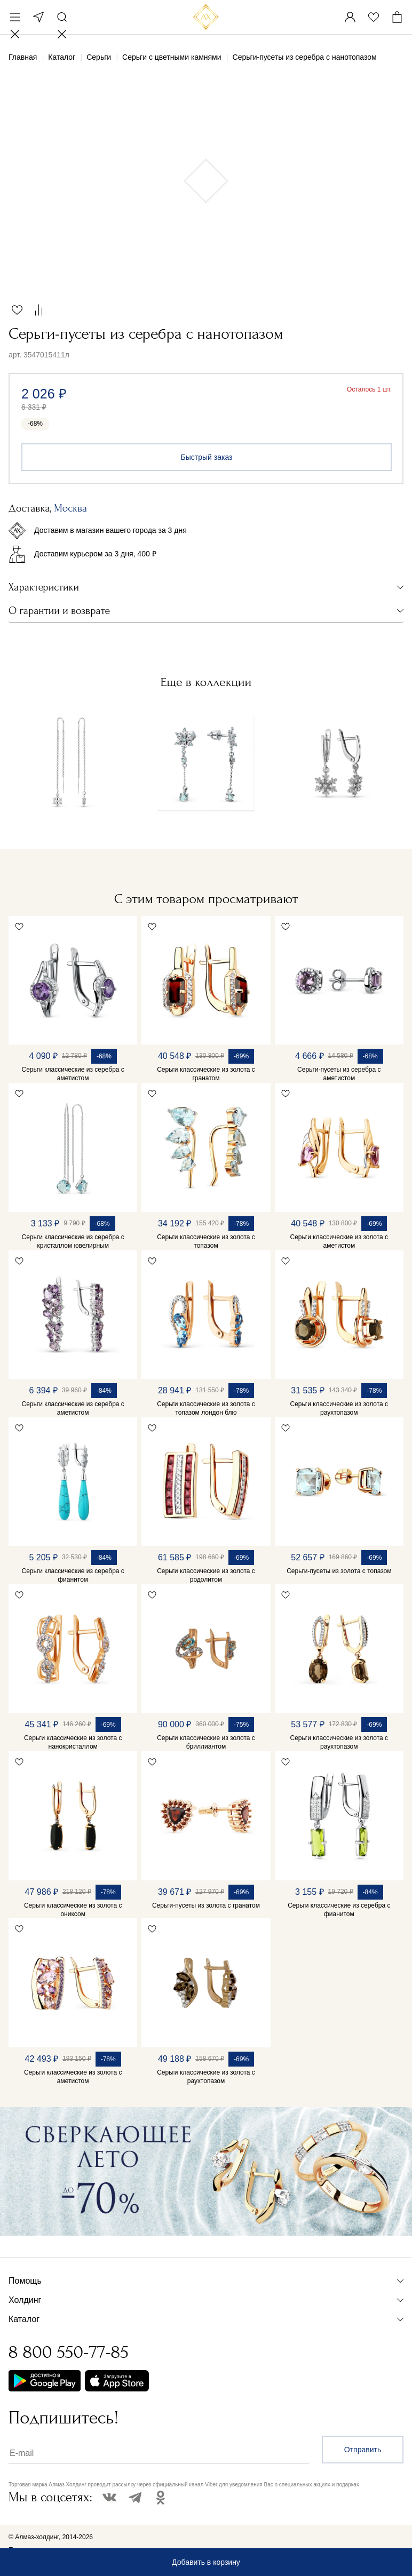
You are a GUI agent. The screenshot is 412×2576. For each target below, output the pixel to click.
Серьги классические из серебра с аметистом (73, 1074)
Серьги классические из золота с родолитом (206, 1575)
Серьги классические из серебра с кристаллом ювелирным (73, 1241)
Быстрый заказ (207, 457)
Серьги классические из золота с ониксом (73, 1910)
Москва (38, 17)
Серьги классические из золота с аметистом (339, 1241)
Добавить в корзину (206, 2562)
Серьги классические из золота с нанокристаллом (73, 1742)
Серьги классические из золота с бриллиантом (206, 1742)
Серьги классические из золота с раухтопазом (339, 1408)
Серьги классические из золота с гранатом (206, 1074)
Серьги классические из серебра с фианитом (73, 1575)
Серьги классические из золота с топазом (206, 1241)
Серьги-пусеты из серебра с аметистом (339, 1074)
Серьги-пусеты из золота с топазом (339, 1571)
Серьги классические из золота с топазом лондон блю (206, 1408)
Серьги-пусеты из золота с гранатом (206, 1905)
